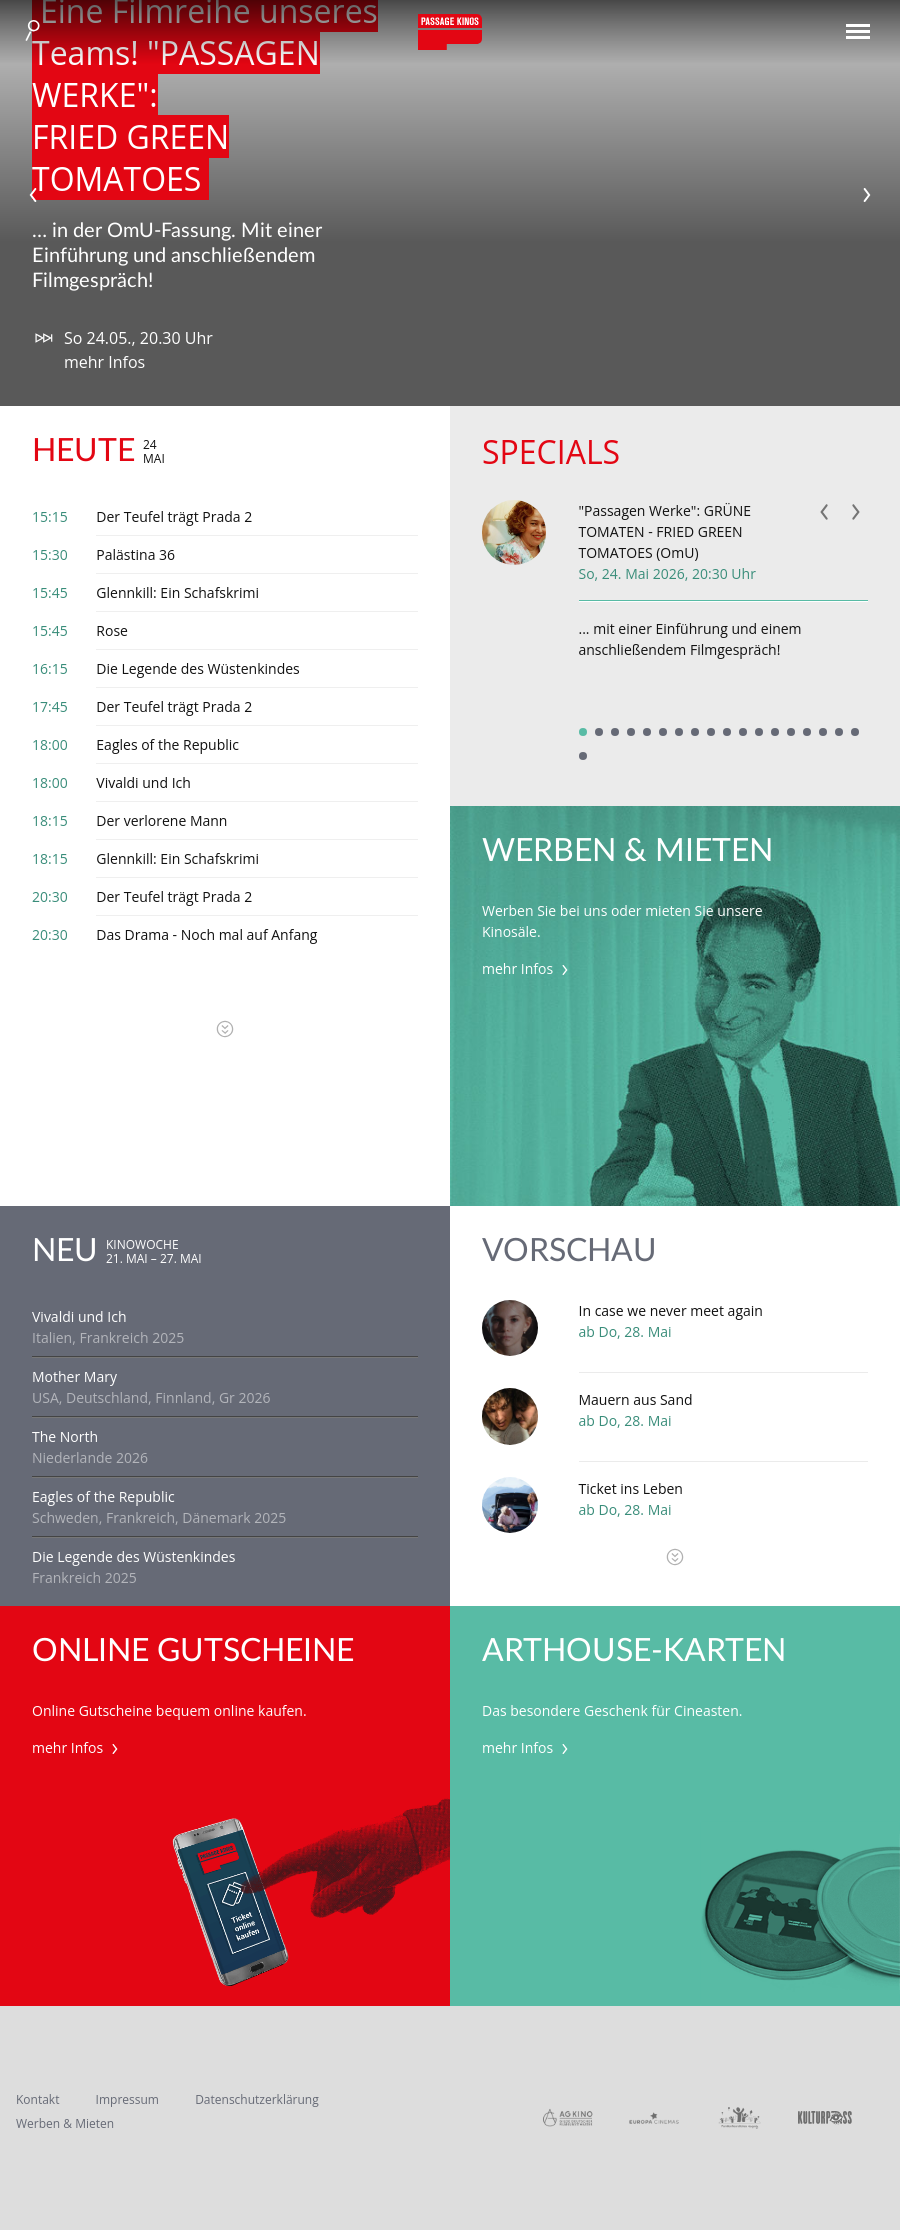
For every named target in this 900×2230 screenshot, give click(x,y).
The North (65, 1436)
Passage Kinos (450, 32)
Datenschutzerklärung (257, 2099)
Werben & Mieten (65, 2123)
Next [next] (867, 195)
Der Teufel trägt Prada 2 (174, 516)
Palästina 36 (135, 554)
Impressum (127, 2099)
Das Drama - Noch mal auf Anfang (206, 934)
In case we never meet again (671, 1310)
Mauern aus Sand (636, 1399)
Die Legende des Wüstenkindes (197, 668)
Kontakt (37, 2099)
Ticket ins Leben (631, 1488)
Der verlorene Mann (161, 820)
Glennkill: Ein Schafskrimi (177, 592)
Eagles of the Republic (167, 744)
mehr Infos (104, 362)
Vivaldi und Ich (143, 782)
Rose (112, 630)
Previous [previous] (33, 195)
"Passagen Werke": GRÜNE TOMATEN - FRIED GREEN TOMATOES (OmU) (665, 531)
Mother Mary (74, 1376)
